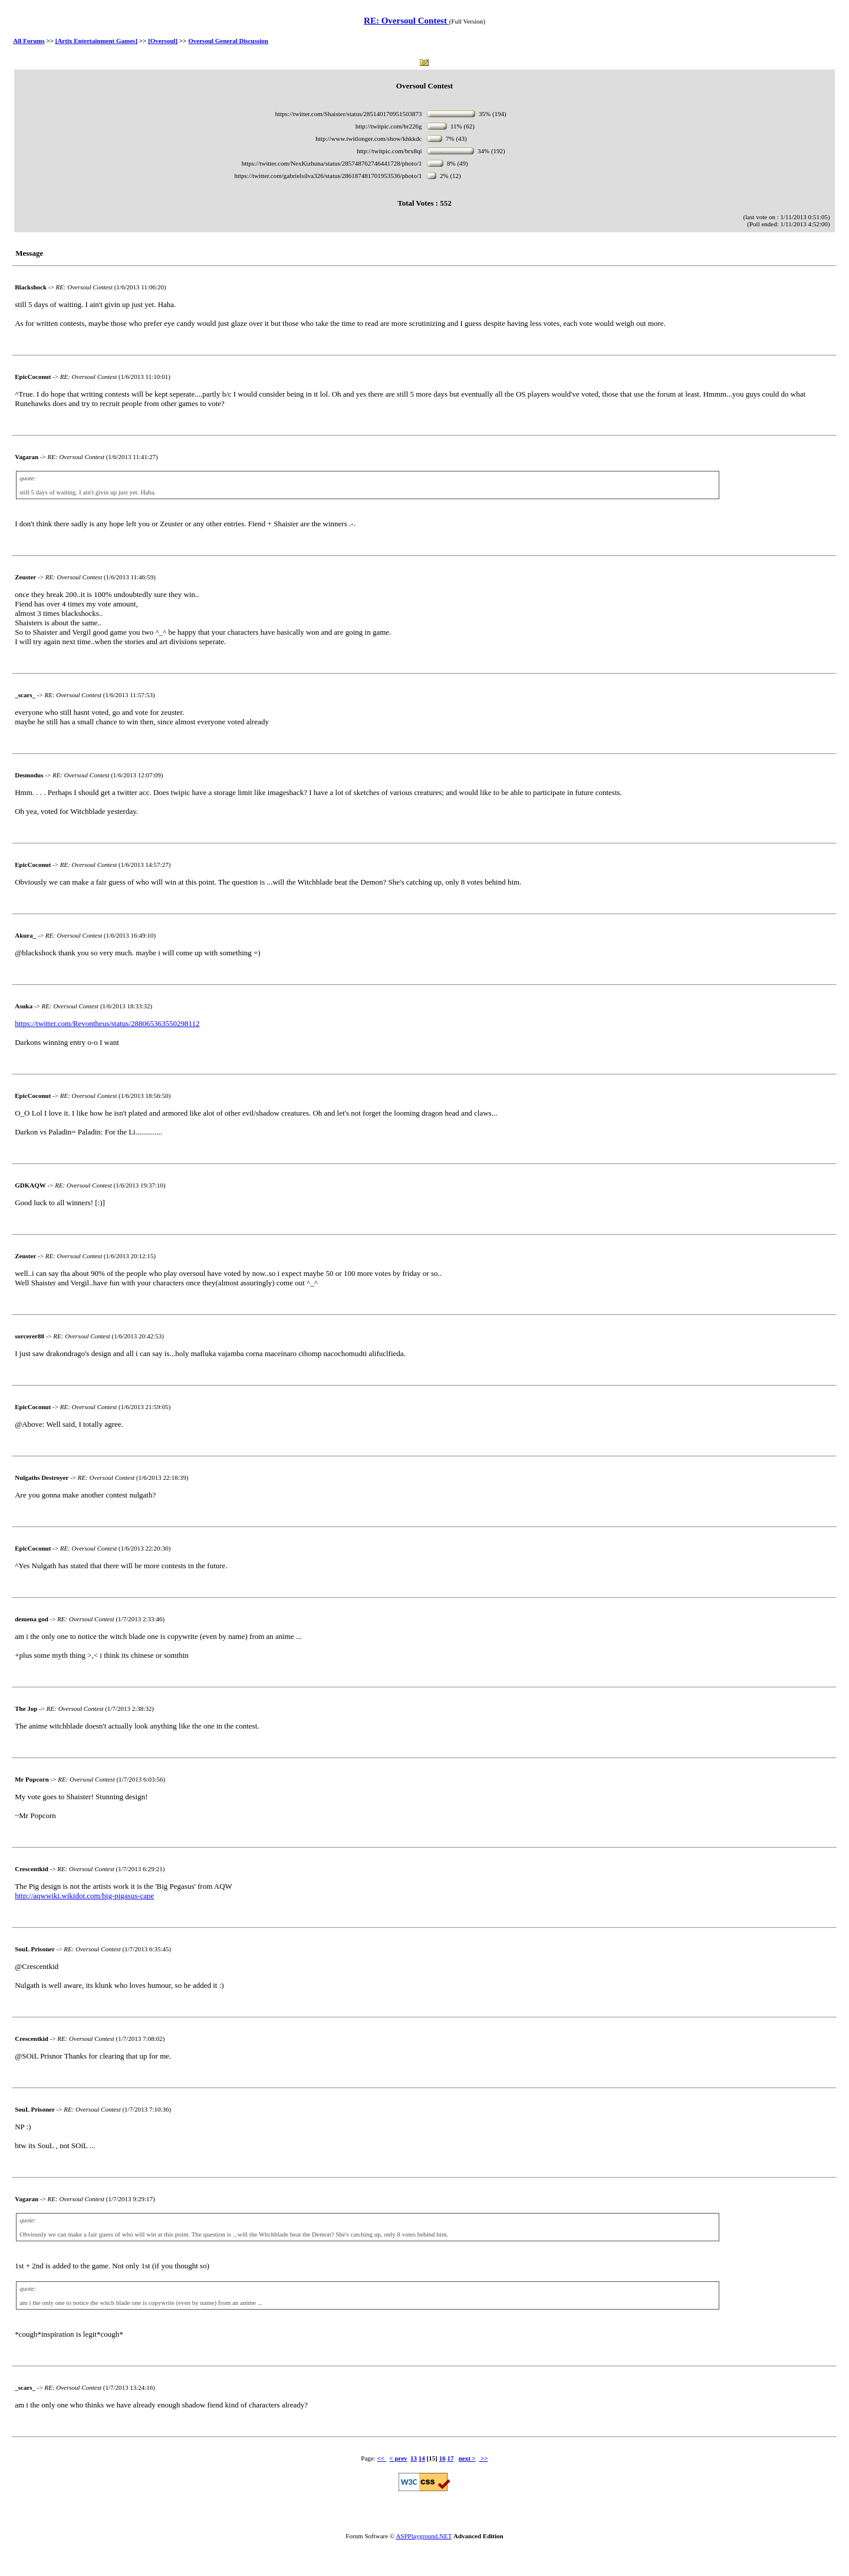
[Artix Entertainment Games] (96, 40)
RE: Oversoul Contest (406, 20)
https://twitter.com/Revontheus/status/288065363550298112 (107, 1023)
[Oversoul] (162, 40)
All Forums (28, 40)
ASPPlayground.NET (424, 2535)
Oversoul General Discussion (228, 40)
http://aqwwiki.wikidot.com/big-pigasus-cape (84, 1895)
